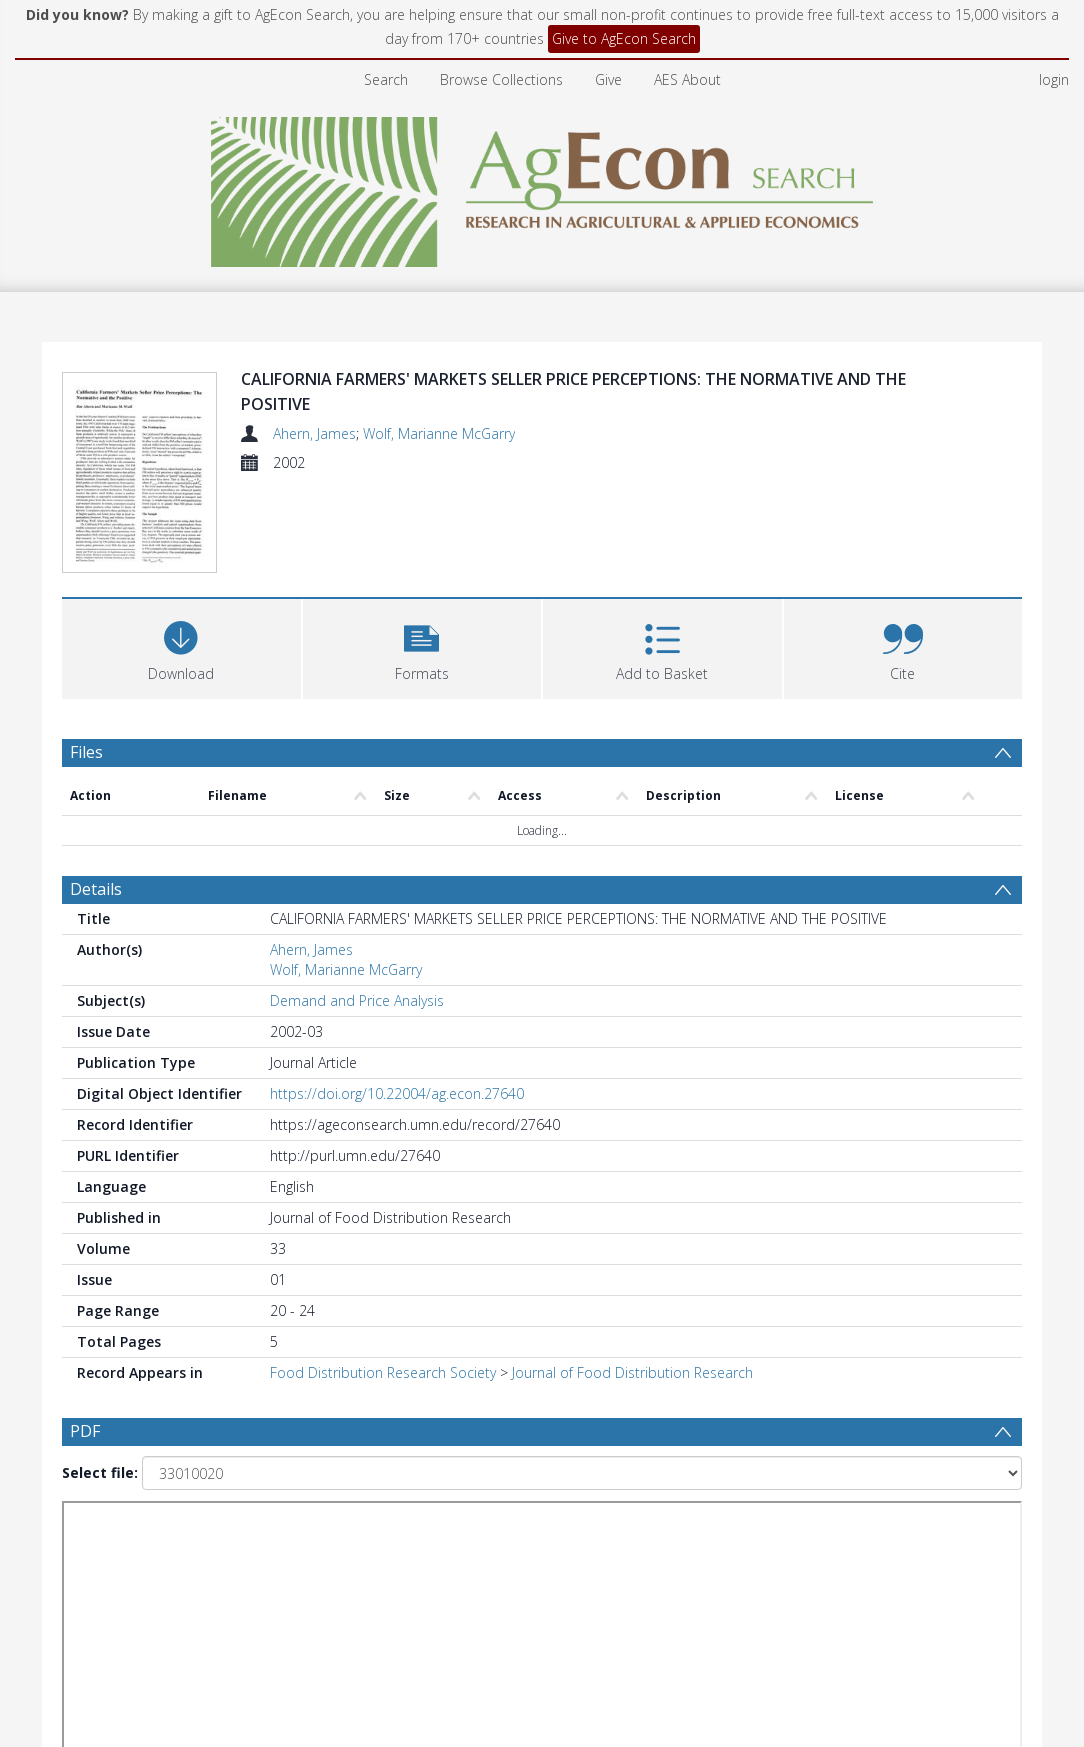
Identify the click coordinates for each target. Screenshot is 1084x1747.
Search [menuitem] (386, 79)
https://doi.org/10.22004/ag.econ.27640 (397, 1093)
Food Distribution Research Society (383, 1372)
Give (608, 79)
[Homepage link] (542, 186)
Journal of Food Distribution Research (632, 1372)
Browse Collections (501, 79)
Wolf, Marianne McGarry (439, 433)
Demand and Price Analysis (357, 1000)
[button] (422, 646)
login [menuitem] (1054, 79)
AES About (687, 79)
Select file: (100, 1472)
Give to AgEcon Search (624, 38)
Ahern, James (314, 433)
